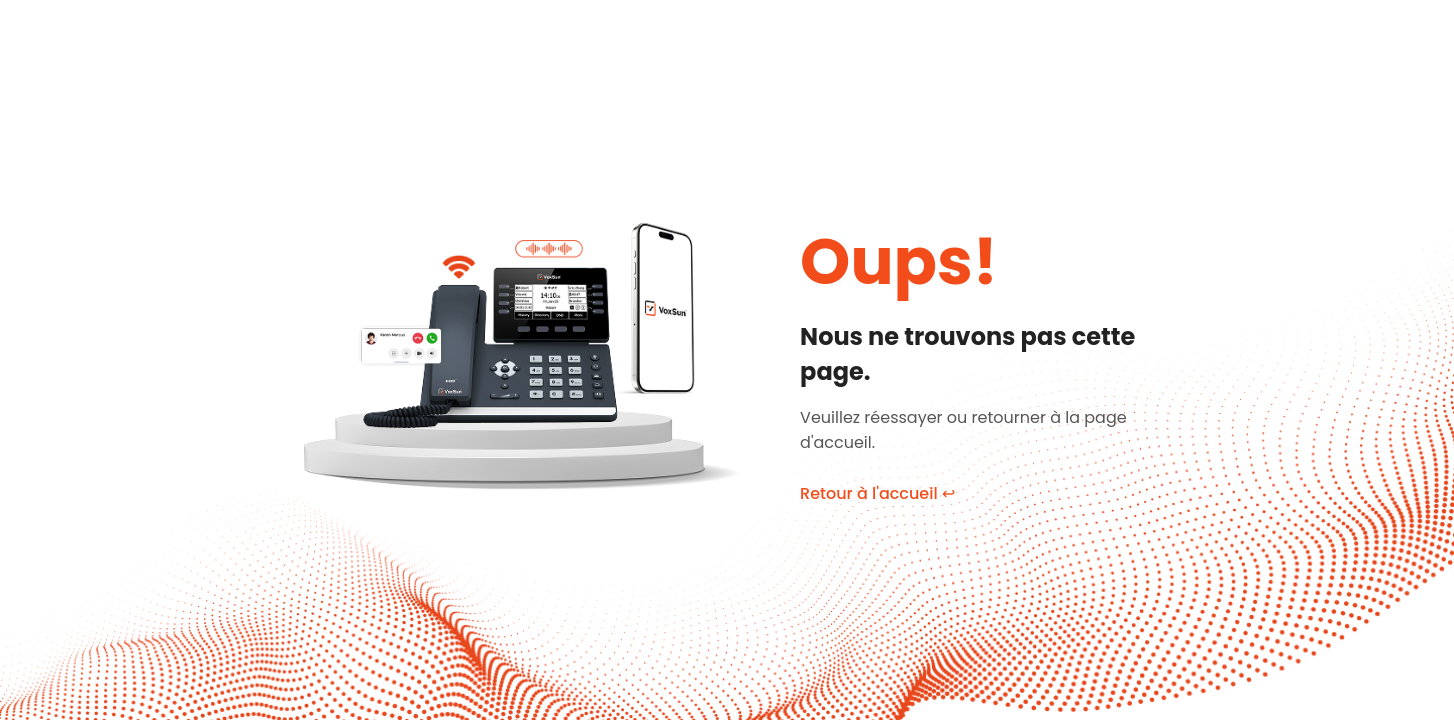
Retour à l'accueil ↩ (877, 493)
